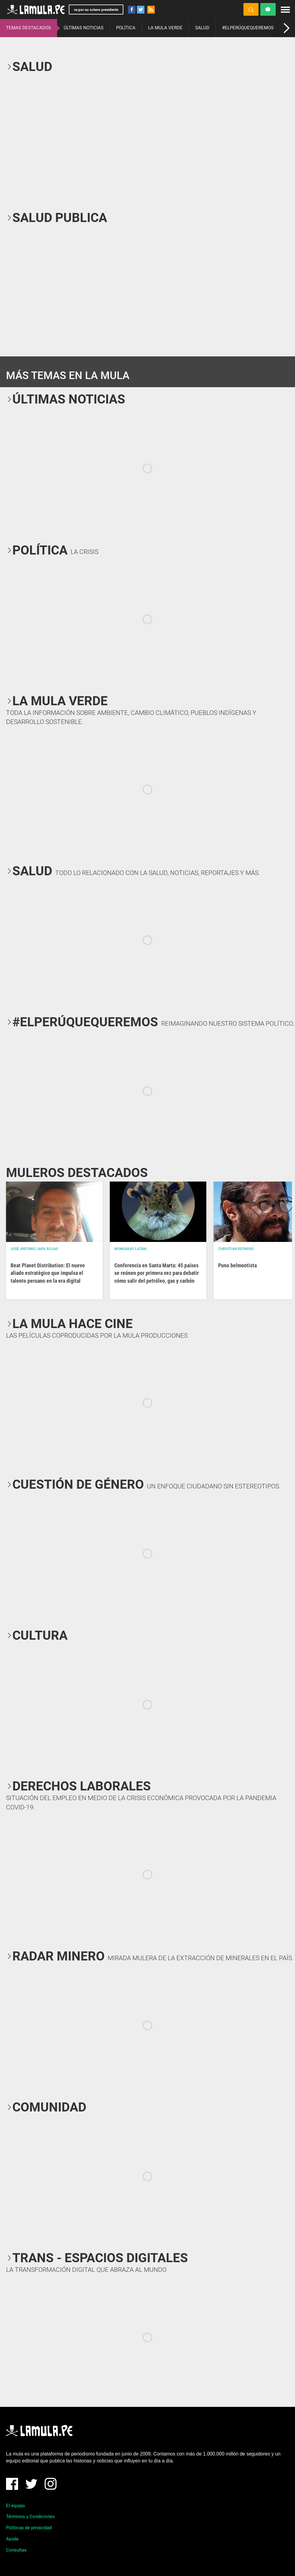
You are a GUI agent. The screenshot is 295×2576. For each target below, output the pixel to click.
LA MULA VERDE (165, 28)
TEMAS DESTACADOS (28, 28)
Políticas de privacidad (29, 2527)
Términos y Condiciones (30, 2516)
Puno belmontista (237, 1265)
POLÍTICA (125, 28)
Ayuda (12, 2539)
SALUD (202, 28)
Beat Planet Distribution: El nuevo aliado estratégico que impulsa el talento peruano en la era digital (48, 1273)
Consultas (16, 2550)
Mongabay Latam (130, 1249)
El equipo (15, 2505)
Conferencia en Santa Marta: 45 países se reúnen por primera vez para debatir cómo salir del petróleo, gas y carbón (156, 1273)
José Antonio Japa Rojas (34, 1249)
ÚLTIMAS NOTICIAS (83, 28)
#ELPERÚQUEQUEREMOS (248, 28)
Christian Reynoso (236, 1249)
